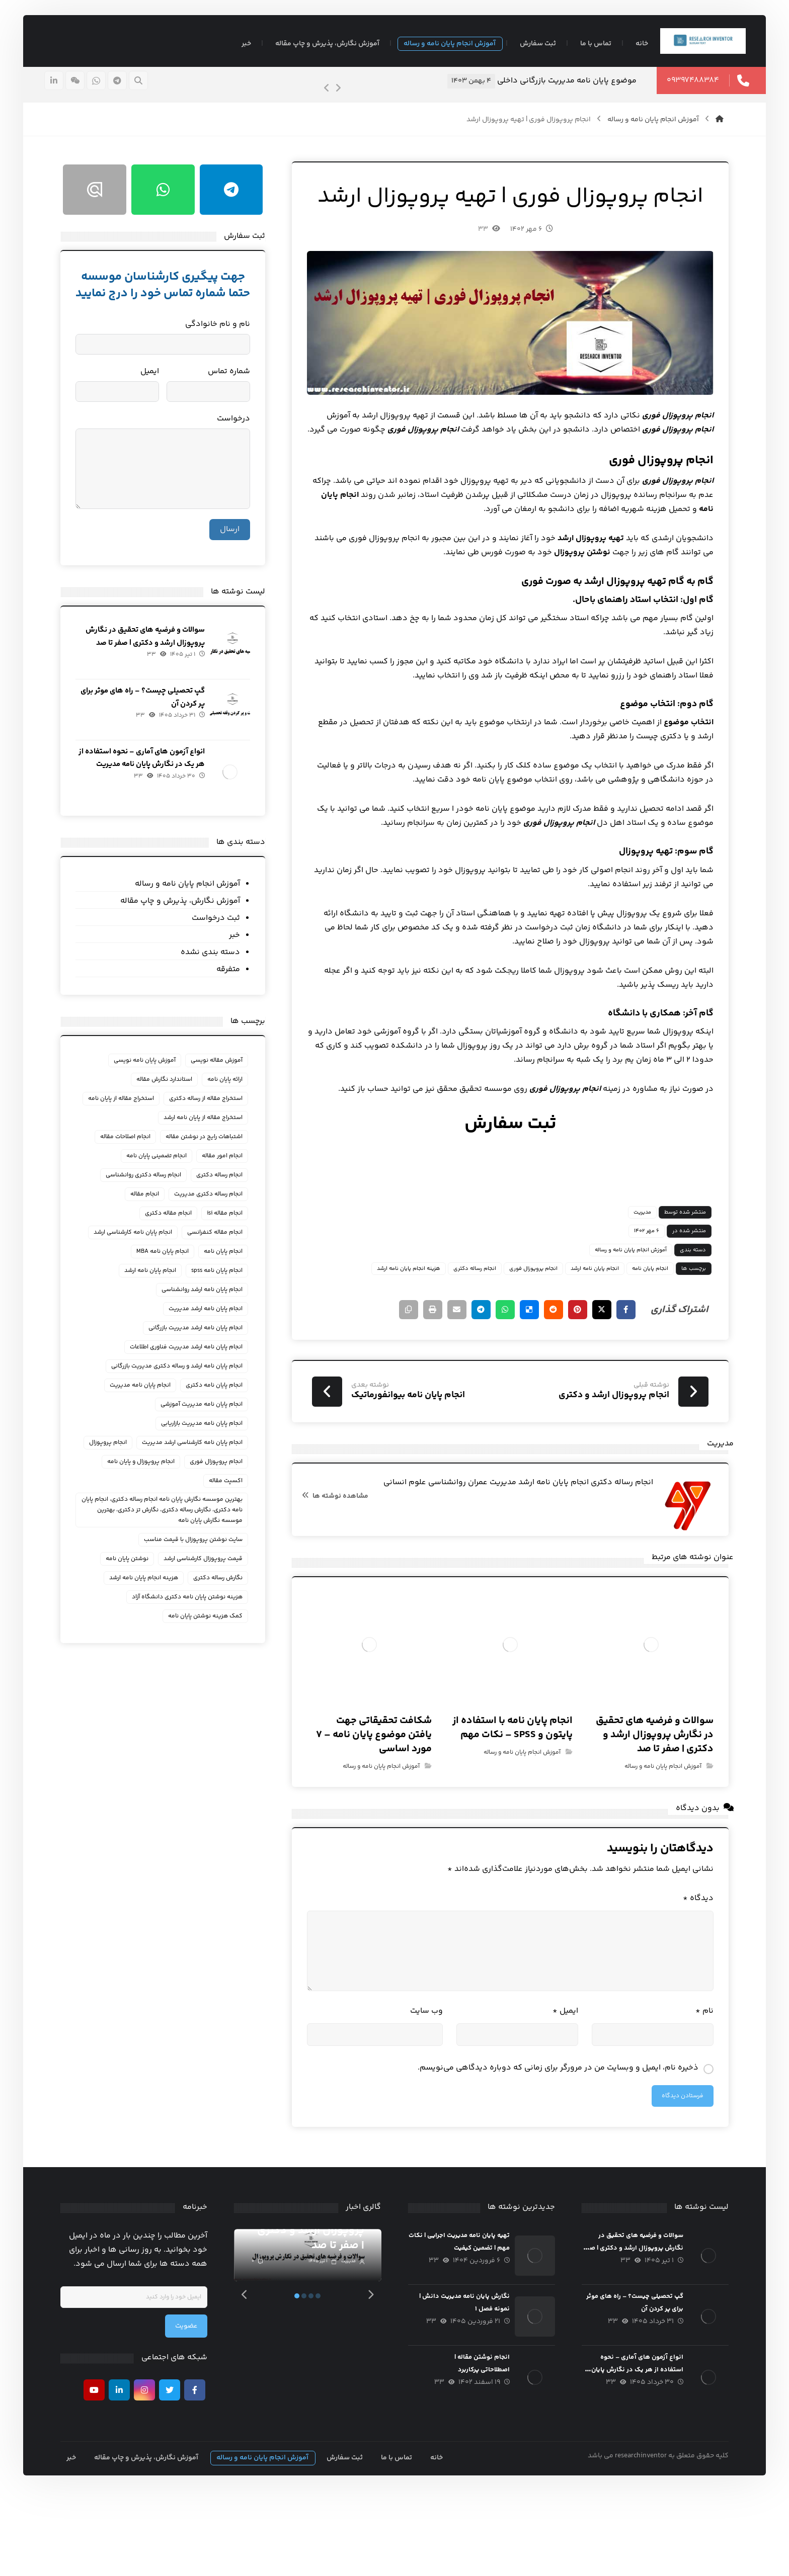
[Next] (322, 98)
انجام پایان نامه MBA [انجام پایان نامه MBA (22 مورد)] (168, 1282)
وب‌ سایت (426, 2088)
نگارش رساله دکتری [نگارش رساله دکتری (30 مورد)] (224, 1609)
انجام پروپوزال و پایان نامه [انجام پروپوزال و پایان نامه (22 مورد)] (215, 1512)
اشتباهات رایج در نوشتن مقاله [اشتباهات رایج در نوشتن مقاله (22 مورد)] (210, 1168)
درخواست (239, 446)
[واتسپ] (112, 90)
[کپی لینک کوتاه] (379, 1368)
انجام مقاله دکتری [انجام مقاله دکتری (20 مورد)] (174, 1244)
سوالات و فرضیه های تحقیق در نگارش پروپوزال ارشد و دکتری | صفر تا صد (149, 669)
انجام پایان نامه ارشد (575, 1326)
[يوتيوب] (102, 2470)
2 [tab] (307, 2375)
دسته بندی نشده (216, 964)
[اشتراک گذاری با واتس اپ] (480, 1368)
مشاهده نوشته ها (339, 1561)
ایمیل (555, 2088)
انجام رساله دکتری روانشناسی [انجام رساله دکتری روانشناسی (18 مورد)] (149, 1206)
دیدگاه (678, 1975)
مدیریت (623, 1270)
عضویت (194, 2407)
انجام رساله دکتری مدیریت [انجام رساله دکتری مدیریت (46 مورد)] (214, 1225)
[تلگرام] (133, 90)
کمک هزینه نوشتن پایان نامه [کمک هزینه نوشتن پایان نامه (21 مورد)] (211, 1647)
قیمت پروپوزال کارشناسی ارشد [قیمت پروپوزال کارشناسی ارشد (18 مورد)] (209, 1590)
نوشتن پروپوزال (528, 610)
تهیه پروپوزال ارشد (572, 596)
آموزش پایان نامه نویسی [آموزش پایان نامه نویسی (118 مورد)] (151, 1072)
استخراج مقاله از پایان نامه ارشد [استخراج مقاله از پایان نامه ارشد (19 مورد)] (209, 1149)
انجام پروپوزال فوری (514, 1326)
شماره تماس (235, 398)
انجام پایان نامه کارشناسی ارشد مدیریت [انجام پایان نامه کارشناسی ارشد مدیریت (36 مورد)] (198, 1474)
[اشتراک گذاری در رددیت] (530, 1368)
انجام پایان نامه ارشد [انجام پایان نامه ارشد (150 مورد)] (156, 1302)
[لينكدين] (70, 90)
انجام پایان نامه (649, 567)
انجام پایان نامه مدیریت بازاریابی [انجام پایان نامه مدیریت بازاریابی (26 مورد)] (208, 1454)
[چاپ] (405, 1368)
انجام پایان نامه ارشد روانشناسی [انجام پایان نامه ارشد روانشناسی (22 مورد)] (208, 1321)
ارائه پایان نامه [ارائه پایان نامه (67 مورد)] (231, 1091)
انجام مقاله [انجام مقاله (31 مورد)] (150, 1225)
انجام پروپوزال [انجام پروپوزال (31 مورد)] (230, 1493)
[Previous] (311, 98)
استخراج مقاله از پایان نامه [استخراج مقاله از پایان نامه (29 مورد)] (216, 1130)
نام (685, 2088)
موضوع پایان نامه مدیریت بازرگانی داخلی (550, 90)
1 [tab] (300, 2375)
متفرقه (234, 981)
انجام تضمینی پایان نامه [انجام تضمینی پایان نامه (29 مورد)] (162, 1187)
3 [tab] (315, 2375)
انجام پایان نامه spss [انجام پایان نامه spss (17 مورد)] (223, 1302)
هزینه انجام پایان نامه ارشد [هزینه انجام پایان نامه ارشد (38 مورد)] (149, 1609)
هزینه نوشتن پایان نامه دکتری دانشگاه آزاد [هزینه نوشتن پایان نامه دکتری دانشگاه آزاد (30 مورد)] (193, 1628)
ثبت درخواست (222, 930)
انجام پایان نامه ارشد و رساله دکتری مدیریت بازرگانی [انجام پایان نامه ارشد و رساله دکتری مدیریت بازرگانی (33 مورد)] (183, 1397)
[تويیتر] (177, 2470)
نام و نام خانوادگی (223, 351)
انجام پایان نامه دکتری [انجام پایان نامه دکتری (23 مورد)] (220, 1416)
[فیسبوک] (202, 2470)
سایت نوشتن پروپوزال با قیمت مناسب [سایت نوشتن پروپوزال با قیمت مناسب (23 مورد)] (199, 1571)
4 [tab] (322, 2375)
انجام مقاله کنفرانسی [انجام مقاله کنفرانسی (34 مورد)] (221, 1263)
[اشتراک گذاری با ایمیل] (430, 1368)
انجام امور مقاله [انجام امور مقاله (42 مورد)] (228, 1187)
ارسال (236, 556)
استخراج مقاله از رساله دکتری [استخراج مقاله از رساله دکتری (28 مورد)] (212, 1110)
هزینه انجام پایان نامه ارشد (389, 1326)
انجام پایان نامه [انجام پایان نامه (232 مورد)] (229, 1282)
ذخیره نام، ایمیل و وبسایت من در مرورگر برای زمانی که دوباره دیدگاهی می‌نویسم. (538, 2145)
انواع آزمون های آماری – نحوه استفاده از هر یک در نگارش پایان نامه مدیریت (154, 781)
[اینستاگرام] (152, 2470)
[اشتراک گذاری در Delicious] (505, 1368)
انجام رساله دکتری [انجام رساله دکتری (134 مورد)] (225, 1206)
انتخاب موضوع (669, 780)
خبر (240, 947)
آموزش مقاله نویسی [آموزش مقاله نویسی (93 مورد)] (223, 1072)
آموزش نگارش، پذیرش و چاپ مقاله (186, 913)
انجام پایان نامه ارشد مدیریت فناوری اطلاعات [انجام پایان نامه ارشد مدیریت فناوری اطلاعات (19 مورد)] (192, 1378)
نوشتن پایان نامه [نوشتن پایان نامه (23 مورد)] (133, 1590)
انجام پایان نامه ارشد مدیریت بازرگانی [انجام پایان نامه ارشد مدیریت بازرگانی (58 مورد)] (201, 1359)
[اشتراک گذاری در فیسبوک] (606, 1368)
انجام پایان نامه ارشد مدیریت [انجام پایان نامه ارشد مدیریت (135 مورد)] (212, 1340)
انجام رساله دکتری (455, 1326)
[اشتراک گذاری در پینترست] (555, 1368)
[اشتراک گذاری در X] (581, 1368)
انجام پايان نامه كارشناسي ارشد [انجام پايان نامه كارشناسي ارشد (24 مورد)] (139, 1263)
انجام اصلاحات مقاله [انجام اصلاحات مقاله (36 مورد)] (131, 1168)
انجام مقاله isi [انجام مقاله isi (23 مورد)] (231, 1244)
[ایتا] (91, 90)
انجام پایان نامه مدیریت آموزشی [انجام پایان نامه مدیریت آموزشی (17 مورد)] (208, 1435)
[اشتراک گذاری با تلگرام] (455, 1368)
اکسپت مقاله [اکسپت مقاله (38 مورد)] (149, 1512)
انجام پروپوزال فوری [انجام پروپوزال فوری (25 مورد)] (169, 1493)
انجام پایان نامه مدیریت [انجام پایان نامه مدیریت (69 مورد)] (146, 1416)
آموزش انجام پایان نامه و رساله (611, 1308)
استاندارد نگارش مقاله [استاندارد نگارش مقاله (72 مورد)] (170, 1091)
